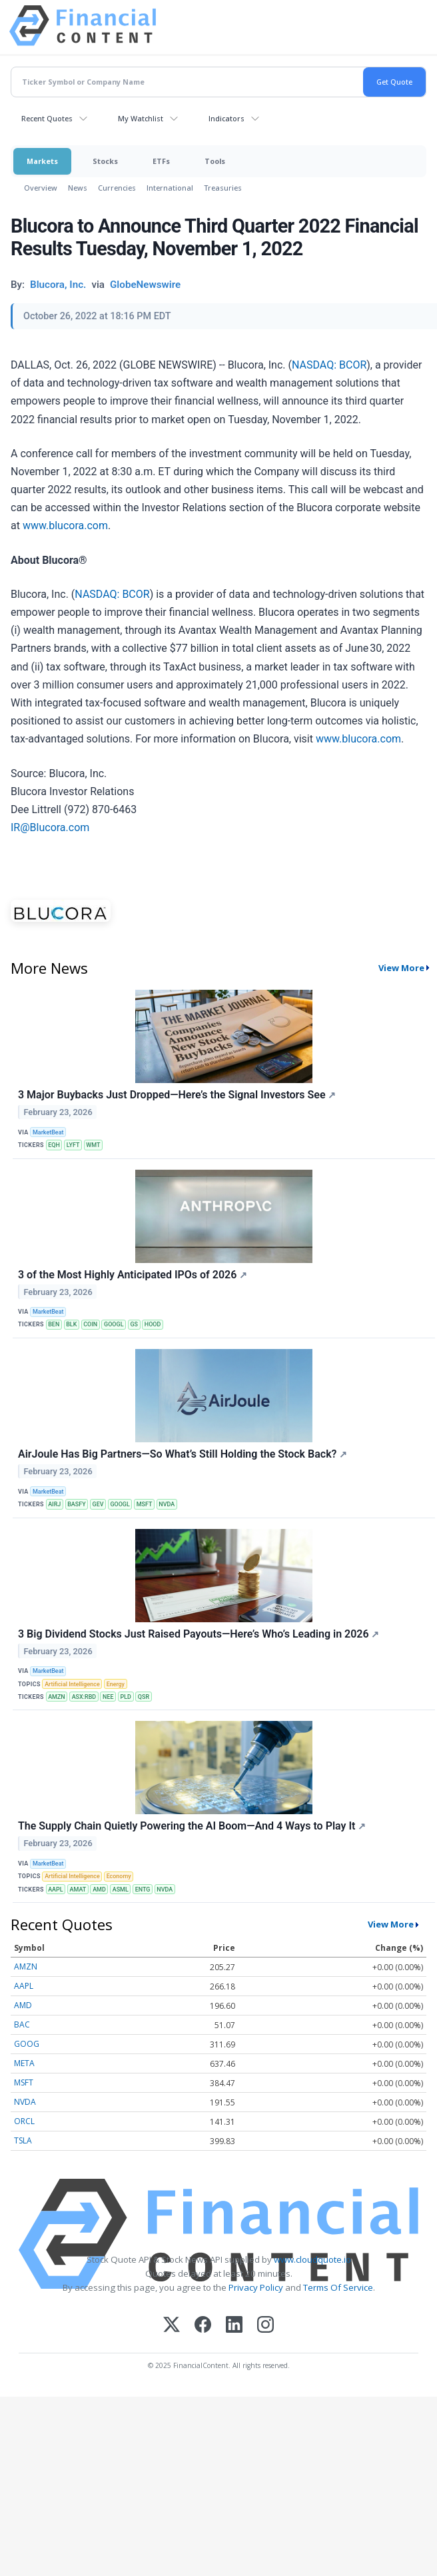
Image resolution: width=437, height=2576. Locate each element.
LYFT (73, 1145)
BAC (22, 2024)
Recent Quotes (47, 118)
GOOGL (113, 1324)
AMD (99, 1889)
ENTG (143, 1889)
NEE (108, 1697)
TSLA (23, 2140)
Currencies (117, 188)
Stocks (105, 161)
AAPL (55, 1889)
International (170, 188)
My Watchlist (140, 118)
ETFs (161, 161)
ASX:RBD (84, 1697)
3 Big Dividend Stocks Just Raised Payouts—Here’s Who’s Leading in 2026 (198, 1634)
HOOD (153, 1324)
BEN (53, 1324)
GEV (98, 1504)
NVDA (167, 1504)
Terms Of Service (338, 2287)
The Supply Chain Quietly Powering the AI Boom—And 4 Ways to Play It (192, 1826)
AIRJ (54, 1504)
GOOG (26, 2043)
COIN (90, 1324)
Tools (215, 161)
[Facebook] (203, 2326)
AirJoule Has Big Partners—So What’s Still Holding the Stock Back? (182, 1454)
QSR (143, 1697)
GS (134, 1324)
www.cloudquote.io (312, 2259)
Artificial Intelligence (72, 1684)
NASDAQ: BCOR (329, 365)
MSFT (145, 1504)
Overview (40, 188)
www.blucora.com (65, 525)
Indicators (226, 118)
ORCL (24, 2121)
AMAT (78, 1889)
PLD (125, 1697)
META (24, 2063)
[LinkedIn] (234, 2326)
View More (401, 968)
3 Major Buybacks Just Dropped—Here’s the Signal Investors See (177, 1094)
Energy (116, 1684)
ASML (121, 1889)
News (77, 188)
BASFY (76, 1504)
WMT (93, 1145)
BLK (71, 1324)
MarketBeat (48, 1132)
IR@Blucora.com (50, 827)
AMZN (56, 1697)
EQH (54, 1145)
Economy (119, 1876)
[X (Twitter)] (171, 2326)
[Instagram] (265, 2326)
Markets (42, 161)
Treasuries (223, 188)
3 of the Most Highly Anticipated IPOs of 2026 (132, 1274)
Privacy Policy (255, 2287)
